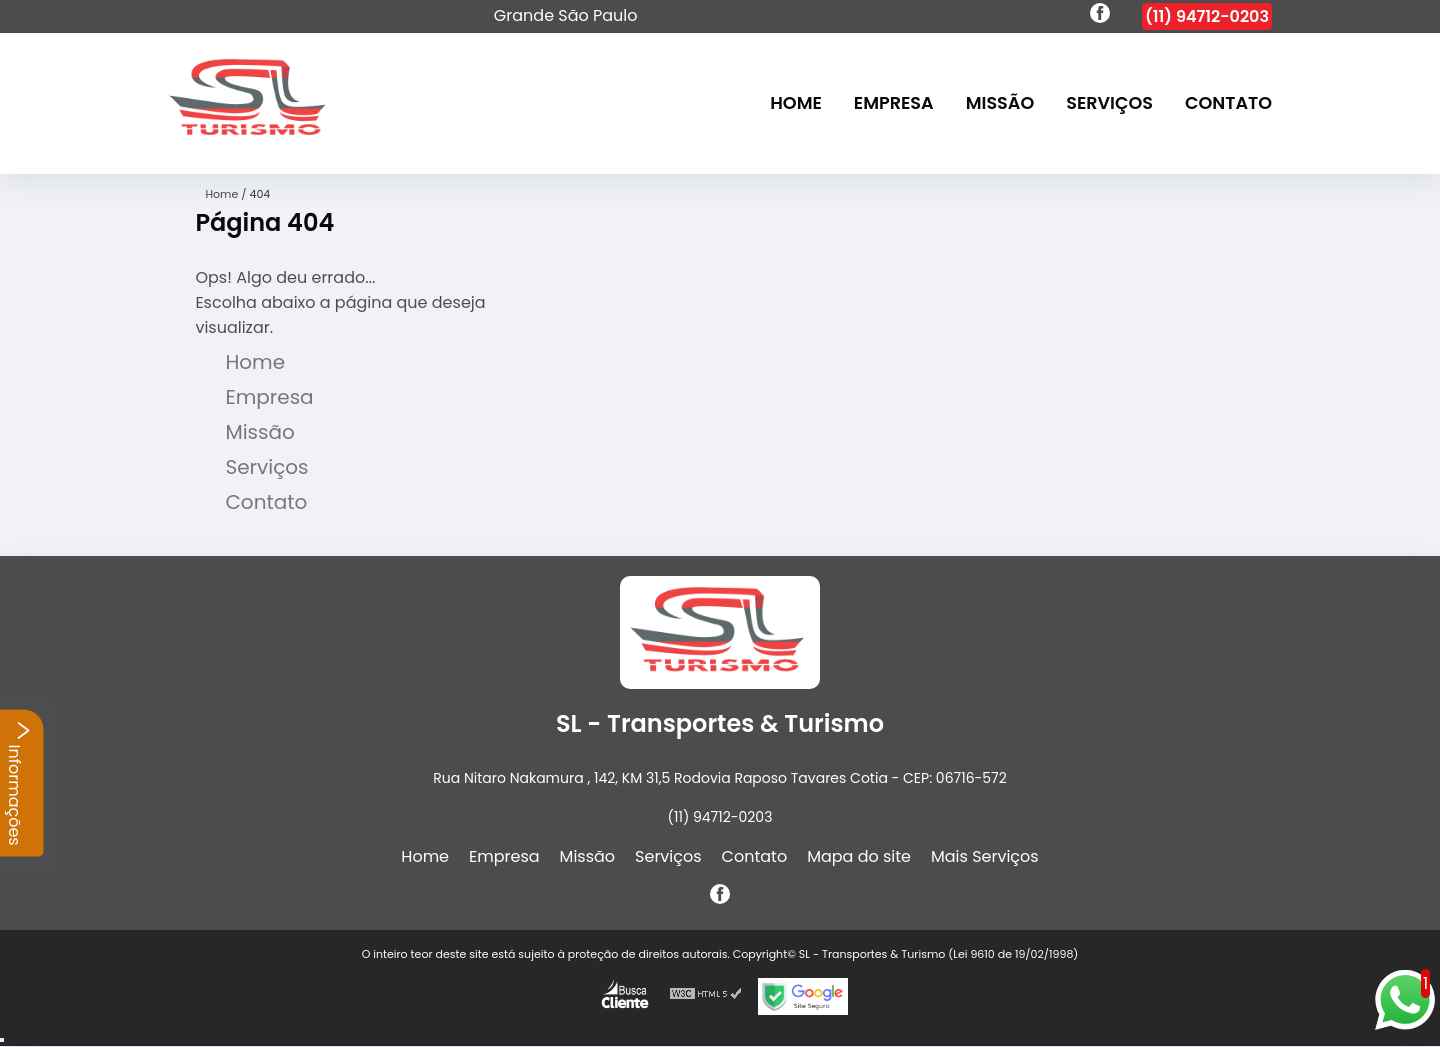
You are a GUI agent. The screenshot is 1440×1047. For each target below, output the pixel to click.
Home (796, 104)
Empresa (894, 104)
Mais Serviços (985, 856)
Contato (1228, 104)
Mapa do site (859, 856)
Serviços (1109, 104)
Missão (1000, 104)
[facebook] (1100, 16)
